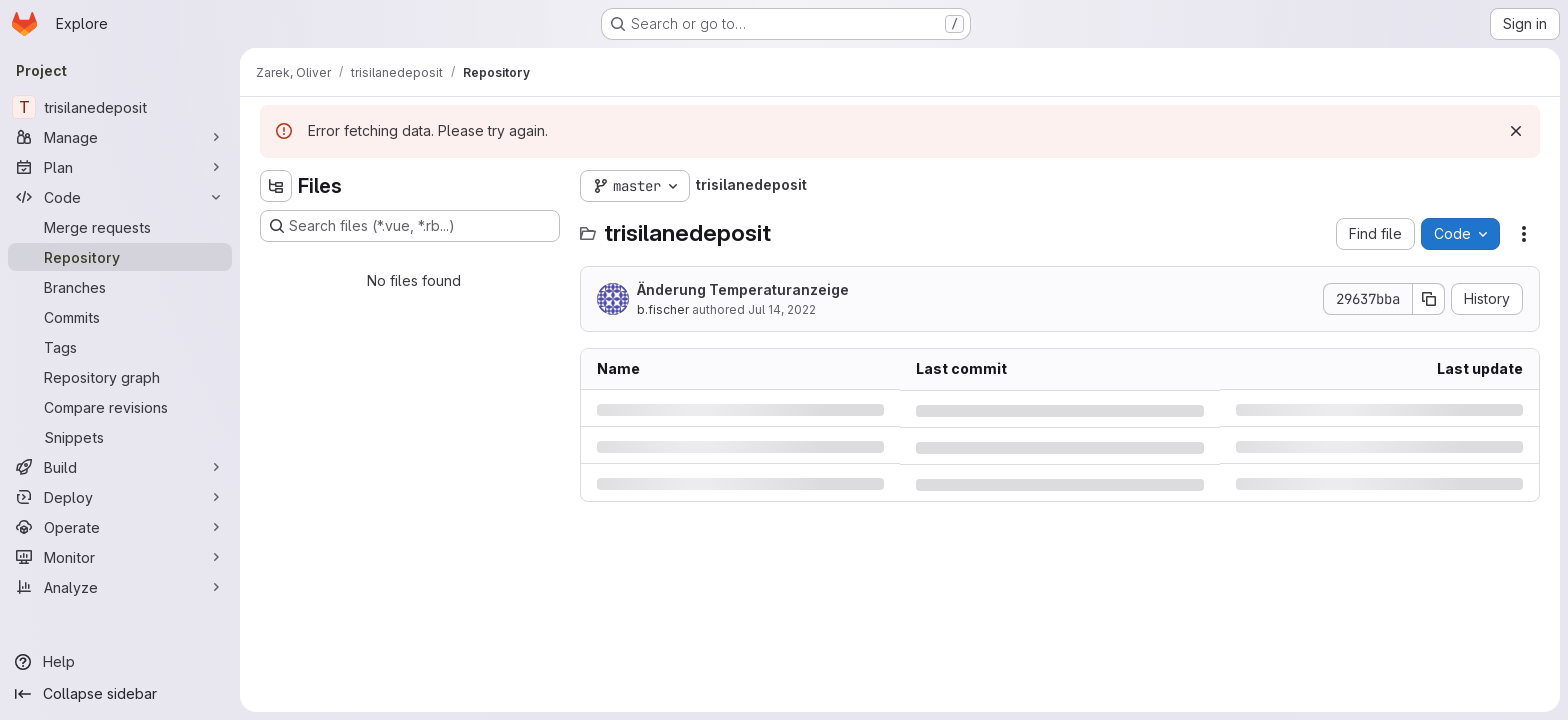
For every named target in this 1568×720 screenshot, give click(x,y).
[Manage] (120, 137)
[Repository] (120, 257)
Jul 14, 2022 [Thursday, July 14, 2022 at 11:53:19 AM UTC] (782, 309)
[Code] (120, 197)
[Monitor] (120, 557)
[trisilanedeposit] (120, 107)
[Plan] (120, 167)
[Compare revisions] (120, 407)
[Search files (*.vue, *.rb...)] (410, 226)
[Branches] (120, 287)
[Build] (120, 467)
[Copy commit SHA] (1429, 299)
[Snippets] (120, 437)
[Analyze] (120, 587)
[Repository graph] (120, 377)
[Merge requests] (120, 227)
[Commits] (120, 317)
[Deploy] (120, 497)
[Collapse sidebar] (120, 694)
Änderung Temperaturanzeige (743, 289)
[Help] (120, 662)
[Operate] (120, 527)
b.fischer (663, 309)
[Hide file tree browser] (276, 186)
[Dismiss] (1516, 131)
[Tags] (120, 347)
